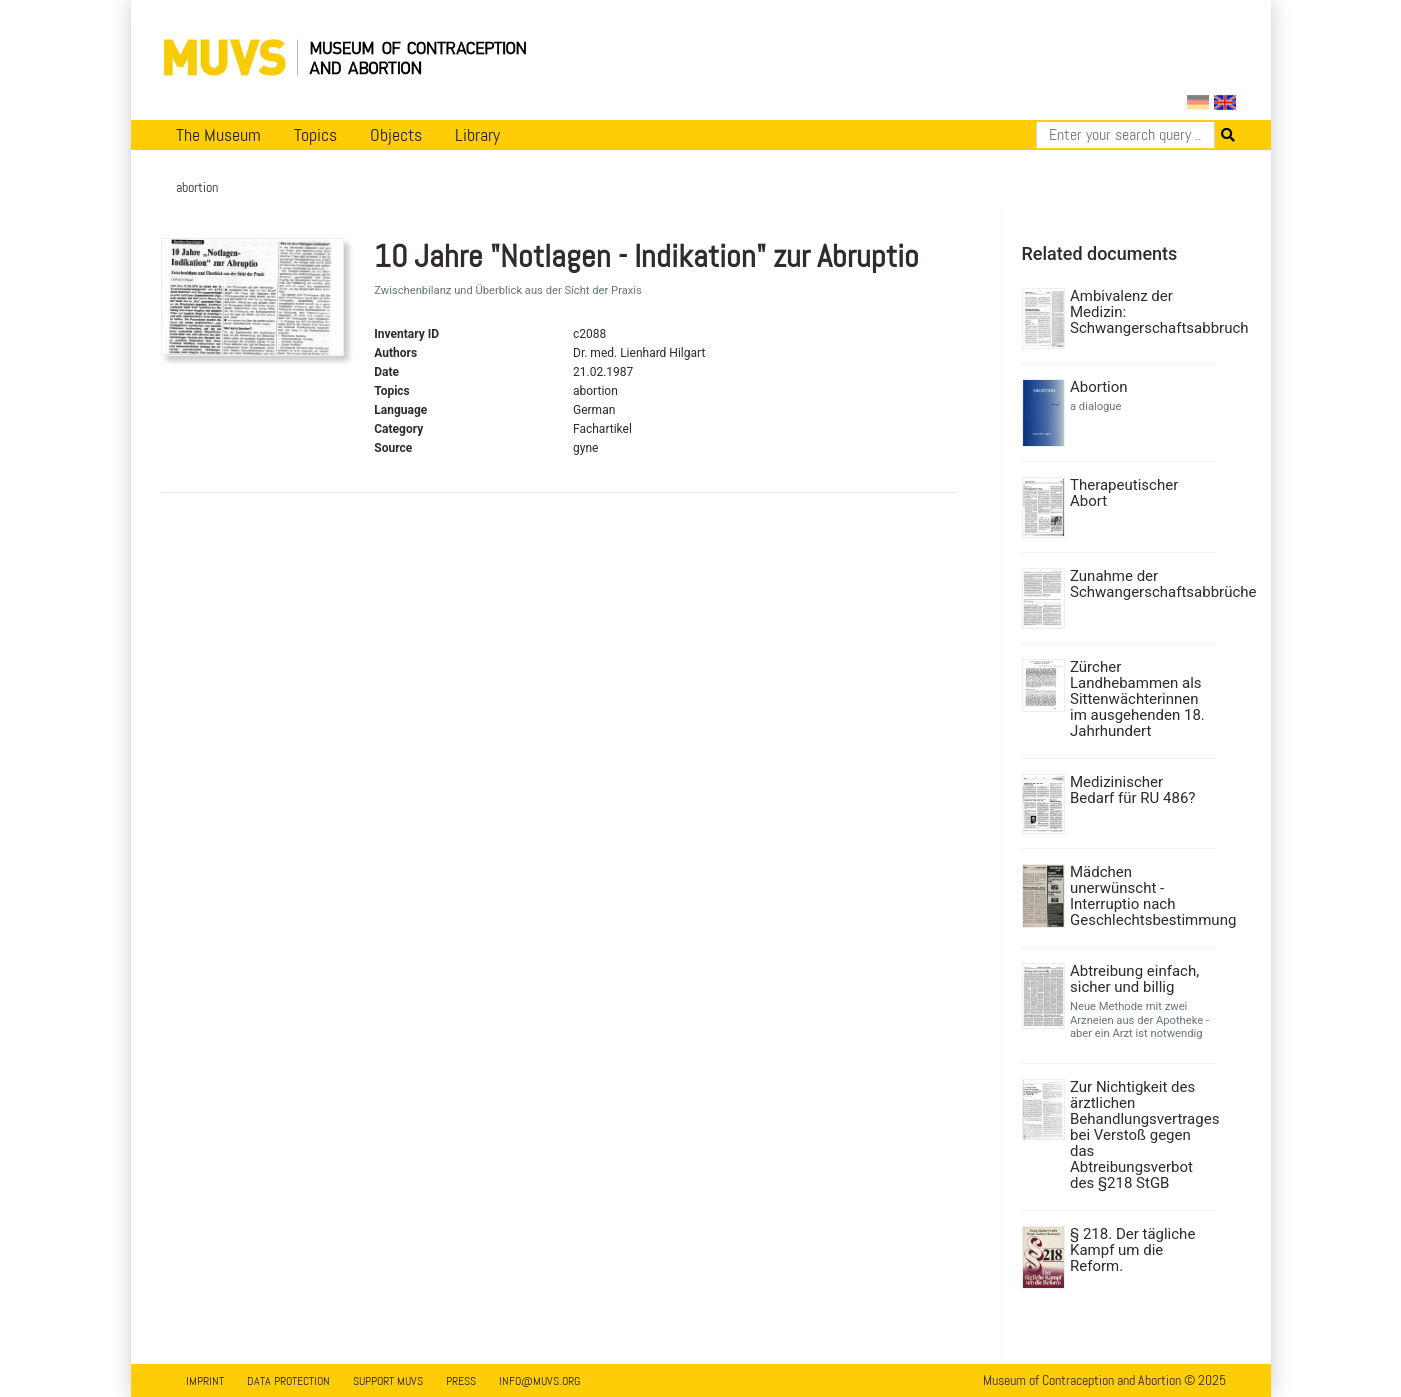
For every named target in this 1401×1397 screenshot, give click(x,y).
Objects (396, 135)
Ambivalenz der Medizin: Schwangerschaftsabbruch (1140, 312)
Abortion (1099, 387)
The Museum (218, 135)
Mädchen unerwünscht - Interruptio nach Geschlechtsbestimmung (1140, 896)
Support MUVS (388, 1381)
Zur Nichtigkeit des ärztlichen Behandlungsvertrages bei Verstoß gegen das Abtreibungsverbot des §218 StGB (1140, 1135)
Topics (315, 135)
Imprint (205, 1381)
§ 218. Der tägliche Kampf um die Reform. (1132, 1250)
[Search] (1125, 135)
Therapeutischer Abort (1124, 493)
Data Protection (288, 1381)
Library (477, 135)
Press (461, 1381)
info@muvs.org (539, 1381)
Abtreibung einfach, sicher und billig (1134, 979)
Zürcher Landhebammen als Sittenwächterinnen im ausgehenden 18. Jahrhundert (1137, 699)
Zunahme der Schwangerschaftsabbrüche (1140, 584)
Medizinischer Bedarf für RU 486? (1132, 790)
